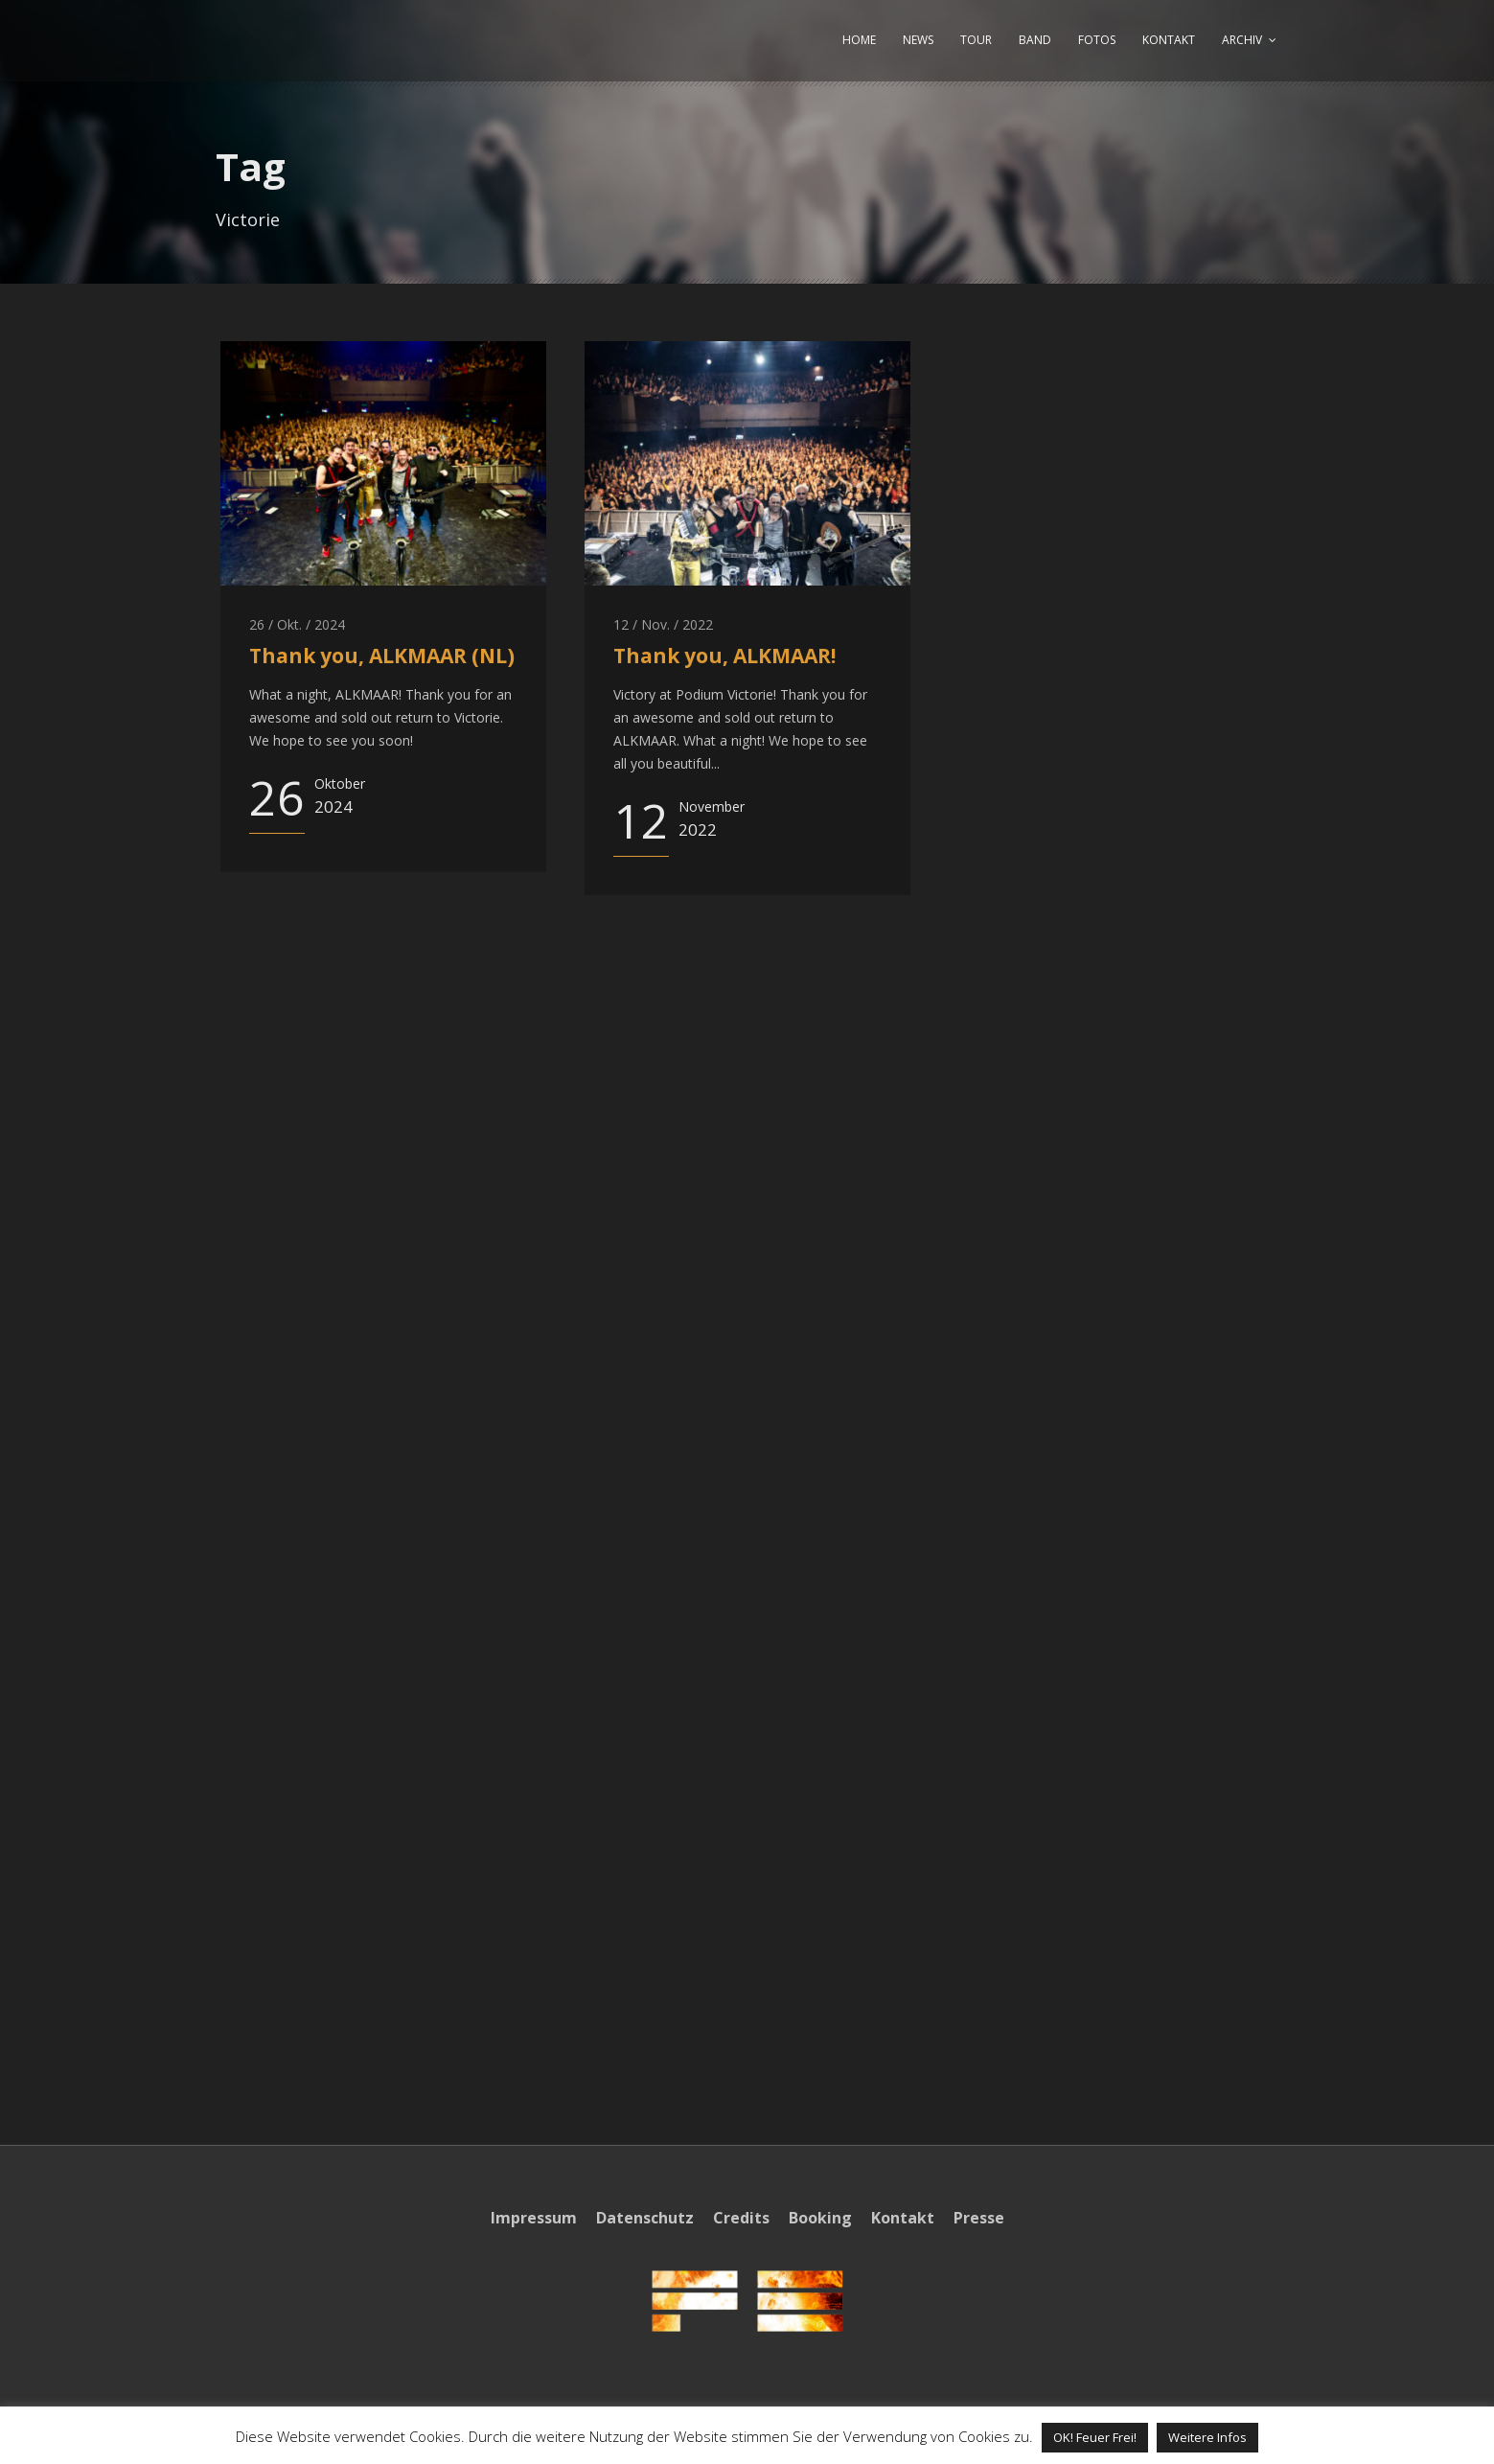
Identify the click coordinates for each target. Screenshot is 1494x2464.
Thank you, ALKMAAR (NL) (382, 655)
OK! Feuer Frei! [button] (1095, 2437)
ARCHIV (1242, 40)
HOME (859, 40)
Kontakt (902, 2217)
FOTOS (1096, 40)
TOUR (976, 40)
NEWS (918, 40)
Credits (741, 2217)
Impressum (534, 2217)
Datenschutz (645, 2217)
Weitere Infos (1207, 2437)
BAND (1035, 40)
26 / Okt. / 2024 (297, 624)
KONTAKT (1168, 40)
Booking (820, 2217)
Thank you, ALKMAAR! (724, 655)
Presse (979, 2217)
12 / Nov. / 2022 (663, 624)
